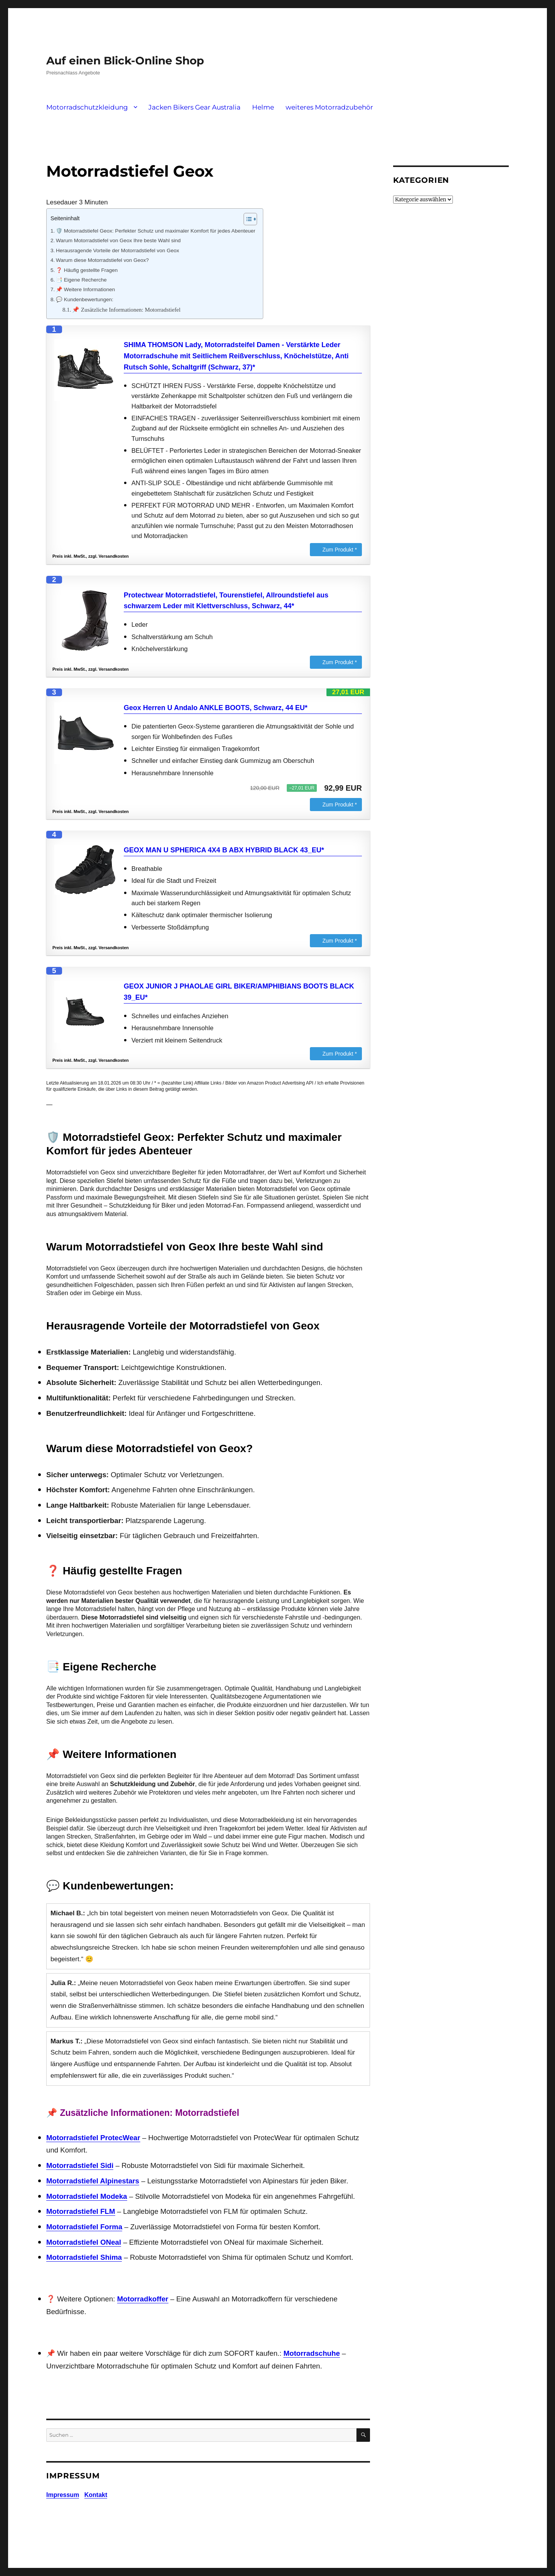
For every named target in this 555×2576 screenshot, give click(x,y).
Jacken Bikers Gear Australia (194, 107)
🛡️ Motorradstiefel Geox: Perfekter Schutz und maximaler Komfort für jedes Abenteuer (155, 231)
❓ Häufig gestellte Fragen (87, 270)
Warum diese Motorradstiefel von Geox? (102, 260)
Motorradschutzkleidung (87, 107)
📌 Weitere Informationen (85, 289)
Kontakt (96, 2495)
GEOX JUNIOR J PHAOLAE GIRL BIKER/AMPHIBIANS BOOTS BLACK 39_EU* (239, 991)
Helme (263, 107)
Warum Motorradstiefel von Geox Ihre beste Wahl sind (118, 240)
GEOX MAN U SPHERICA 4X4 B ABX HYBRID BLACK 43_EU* (224, 850)
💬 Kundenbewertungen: (84, 299)
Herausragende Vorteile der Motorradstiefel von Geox (117, 250)
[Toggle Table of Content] (246, 219)
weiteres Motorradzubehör (329, 107)
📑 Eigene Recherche (81, 280)
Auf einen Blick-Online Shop (125, 60)
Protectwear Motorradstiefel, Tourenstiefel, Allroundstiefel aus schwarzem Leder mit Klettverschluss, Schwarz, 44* (226, 600)
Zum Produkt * (340, 550)
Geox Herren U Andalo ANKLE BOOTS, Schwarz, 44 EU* (216, 708)
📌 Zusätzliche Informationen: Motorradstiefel (126, 310)
